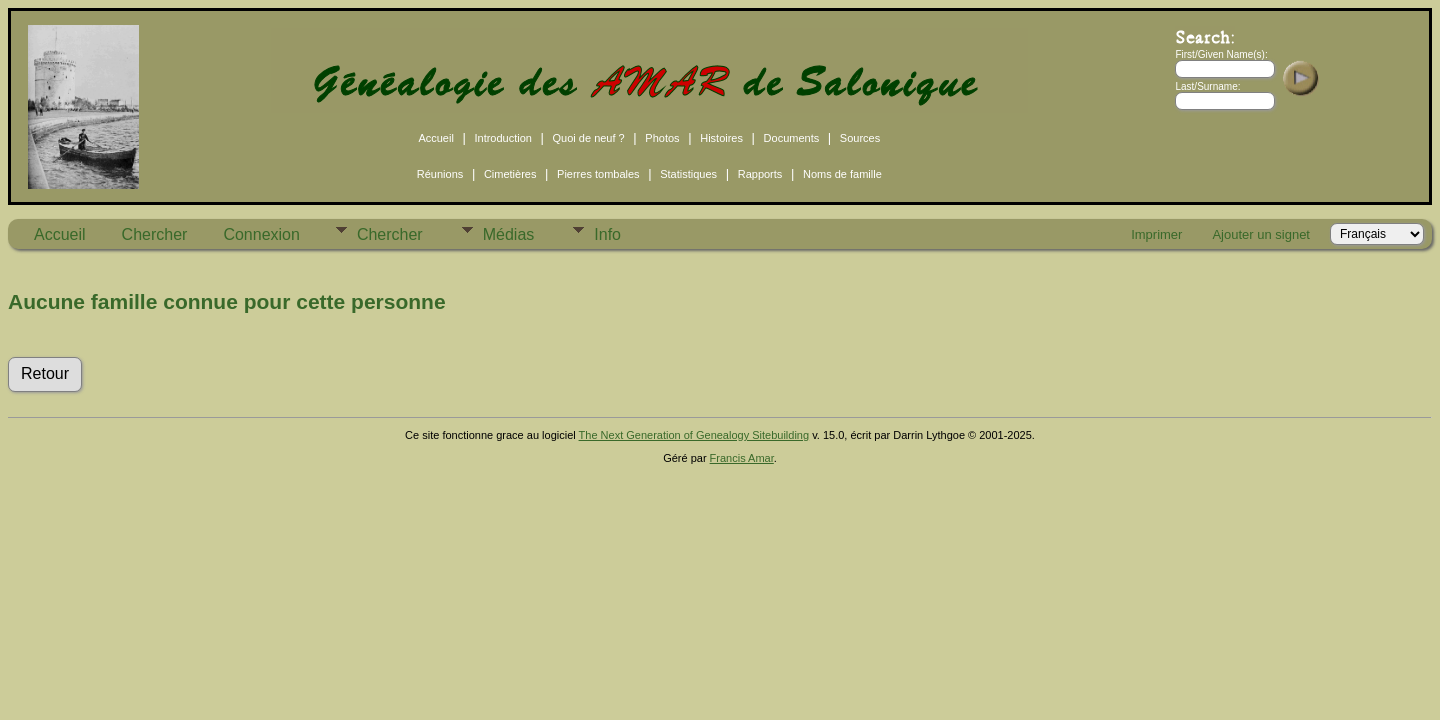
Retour (45, 373)
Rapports (760, 174)
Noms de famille (842, 174)
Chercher (155, 234)
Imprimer (1156, 234)
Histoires (721, 138)
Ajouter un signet (1261, 234)
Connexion (261, 234)
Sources (860, 138)
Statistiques (688, 174)
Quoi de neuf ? (589, 138)
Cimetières (510, 174)
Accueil (435, 138)
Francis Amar (742, 458)
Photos (662, 138)
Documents (792, 138)
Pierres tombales (598, 174)
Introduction (502, 138)
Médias (509, 234)
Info (607, 234)
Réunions (440, 174)
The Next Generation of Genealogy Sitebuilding (694, 435)
